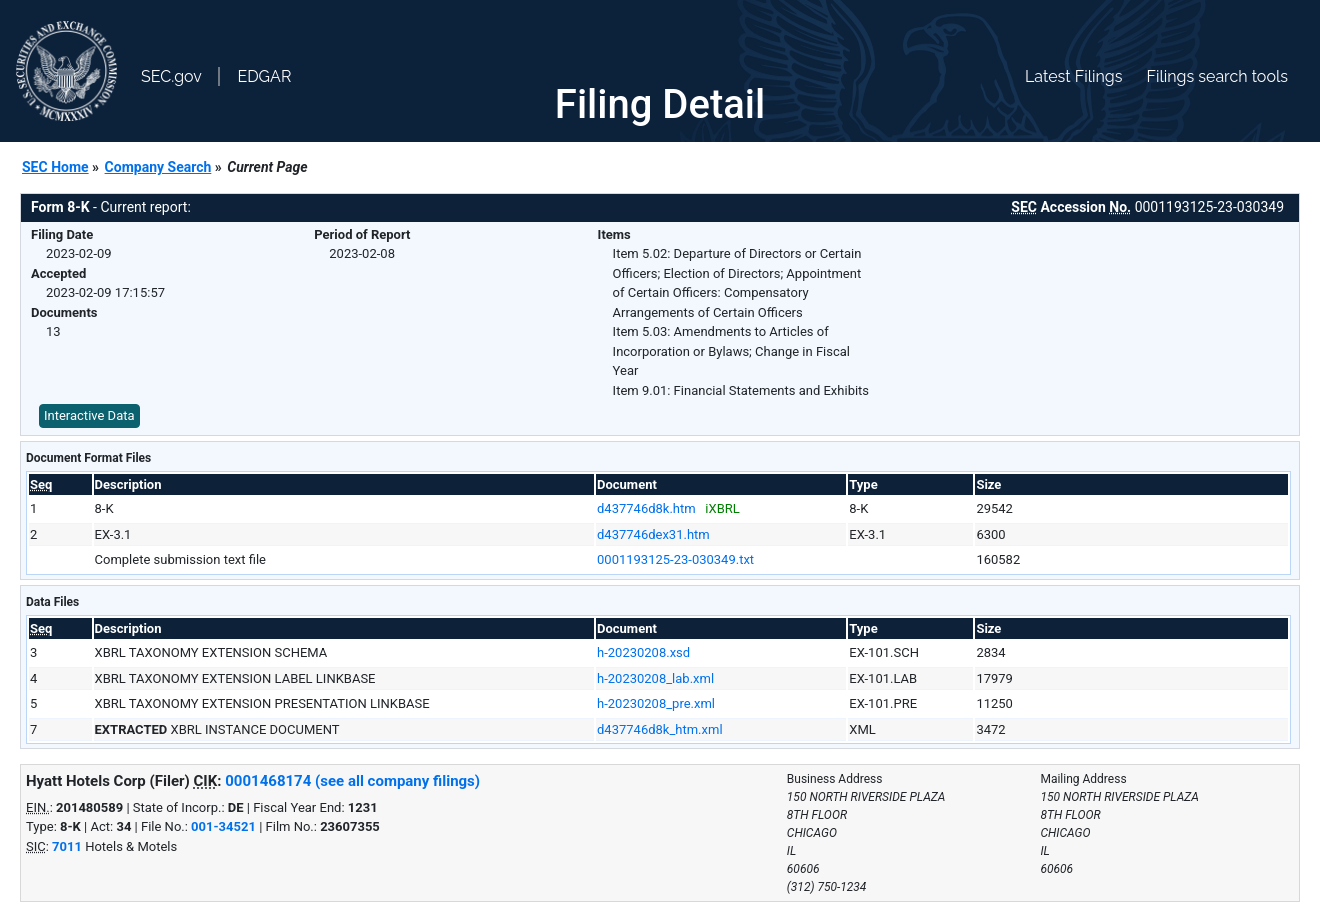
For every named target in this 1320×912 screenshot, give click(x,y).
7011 (67, 846)
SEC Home (55, 167)
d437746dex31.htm (653, 534)
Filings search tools (1217, 76)
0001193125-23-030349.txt (675, 559)
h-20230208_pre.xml (656, 703)
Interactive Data (89, 415)
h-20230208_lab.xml (655, 678)
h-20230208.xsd (643, 652)
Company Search (158, 167)
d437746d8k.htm (646, 508)
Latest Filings (1073, 76)
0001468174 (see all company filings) (352, 781)
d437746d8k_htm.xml (660, 729)
